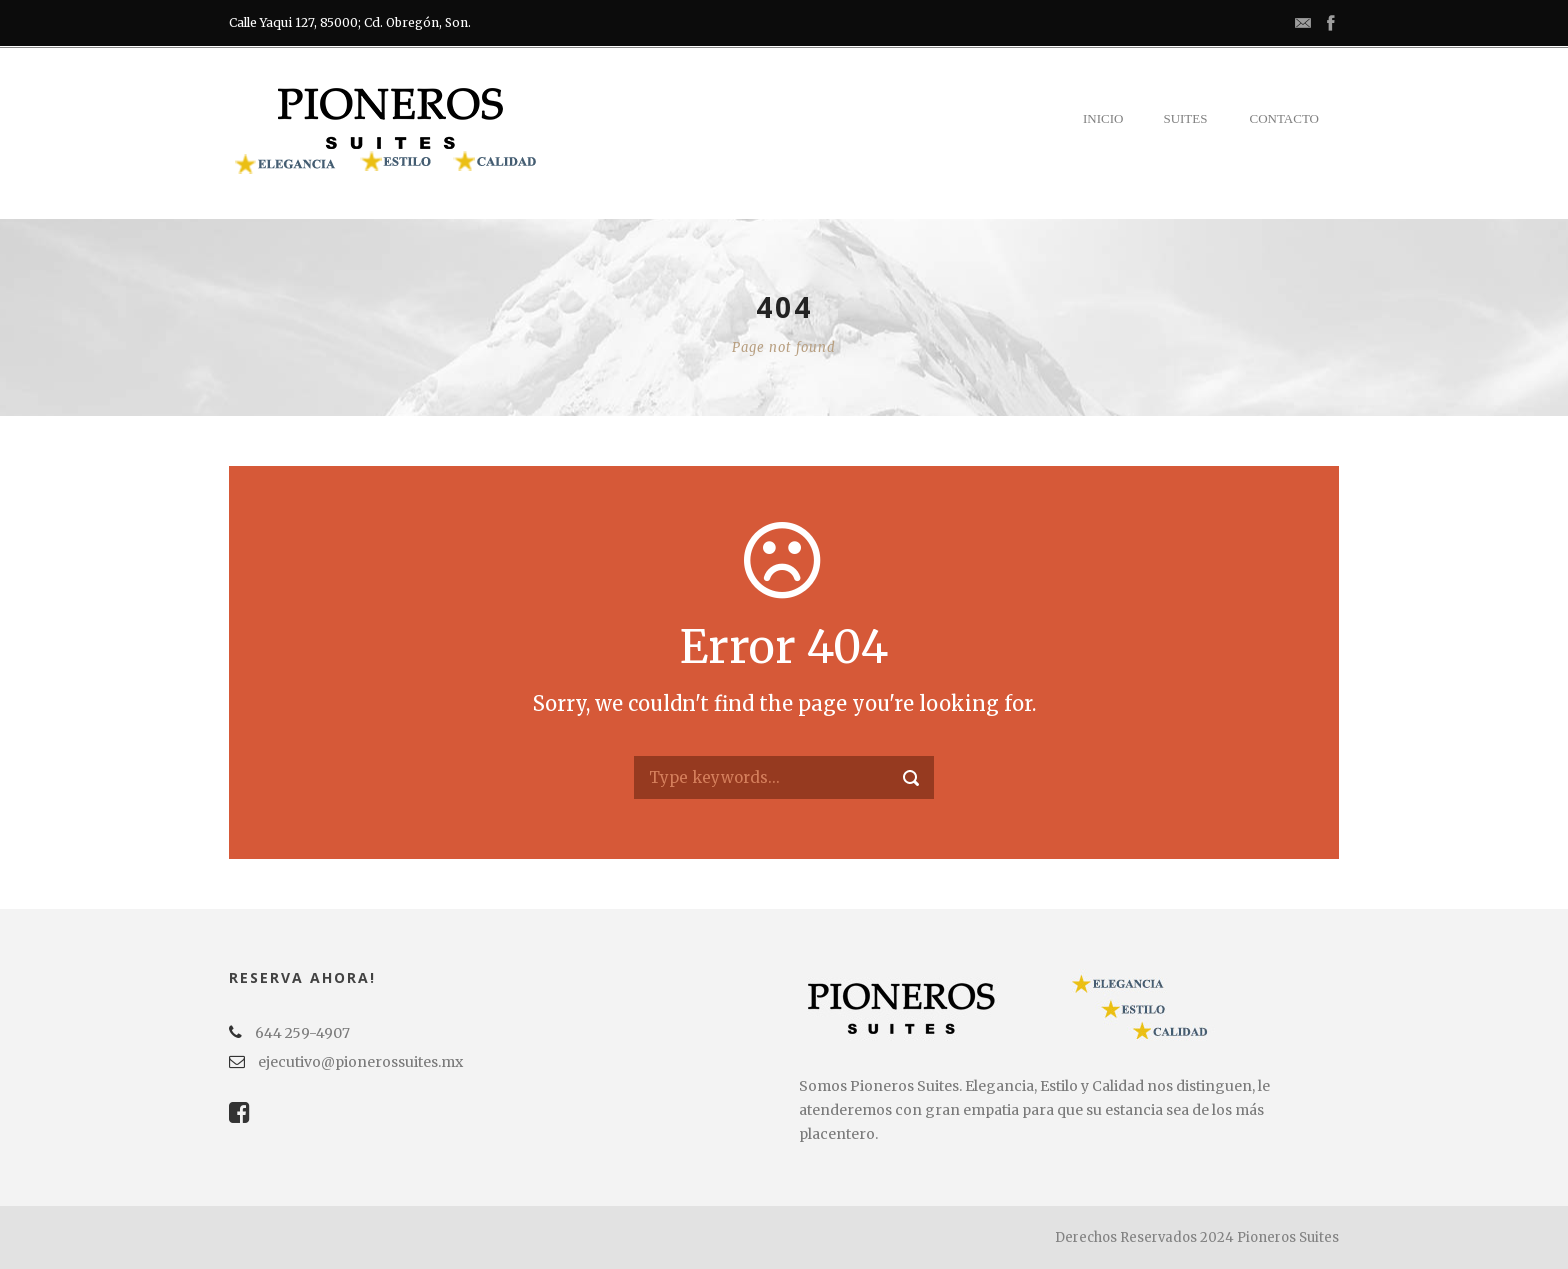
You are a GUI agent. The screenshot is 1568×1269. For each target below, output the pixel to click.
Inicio (1103, 118)
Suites (1185, 118)
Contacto (1284, 118)
